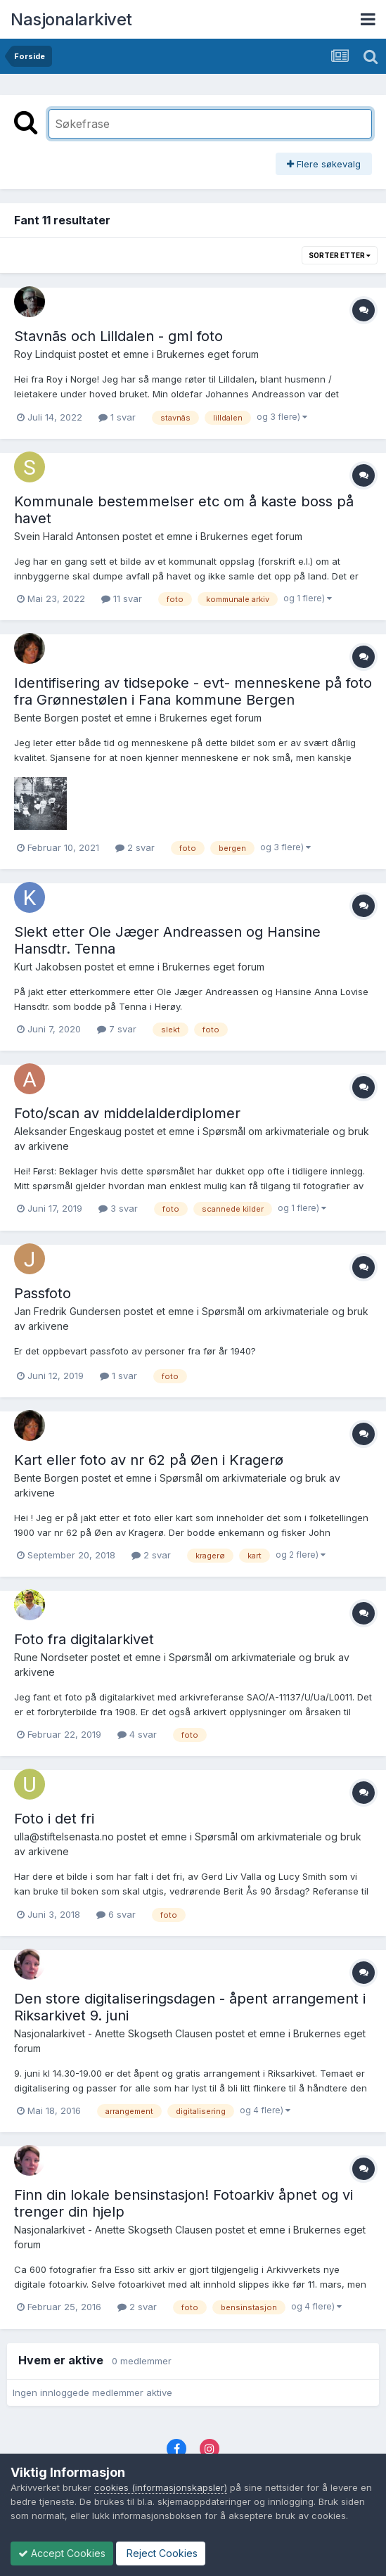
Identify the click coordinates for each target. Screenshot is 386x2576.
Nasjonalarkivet (71, 19)
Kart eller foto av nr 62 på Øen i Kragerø (148, 1460)
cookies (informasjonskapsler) (160, 2487)
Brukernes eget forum (208, 354)
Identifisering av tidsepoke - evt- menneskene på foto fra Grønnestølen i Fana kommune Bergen (193, 691)
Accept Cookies (61, 2553)
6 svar (116, 1914)
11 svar (121, 598)
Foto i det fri (54, 1818)
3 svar (118, 1208)
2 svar (135, 847)
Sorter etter (340, 255)
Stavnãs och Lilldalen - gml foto (118, 336)
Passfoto (42, 1293)
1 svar (117, 417)
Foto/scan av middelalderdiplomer (127, 1113)
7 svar (116, 1028)
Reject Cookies (161, 2553)
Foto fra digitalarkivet (84, 1639)
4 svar (137, 1734)
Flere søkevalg (324, 163)
